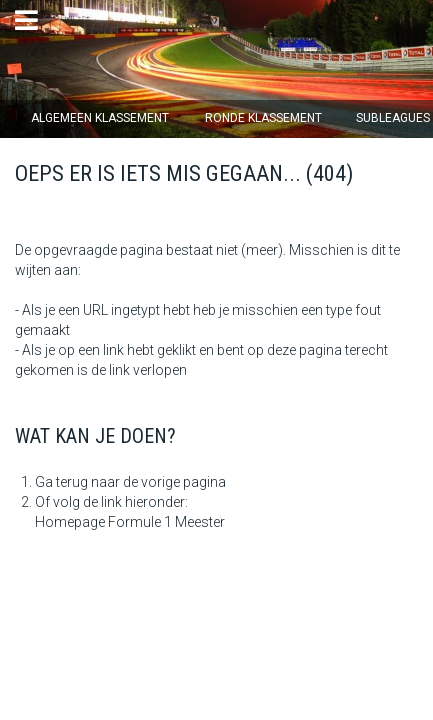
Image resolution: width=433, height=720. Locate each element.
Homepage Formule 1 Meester (130, 522)
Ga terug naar (77, 482)
